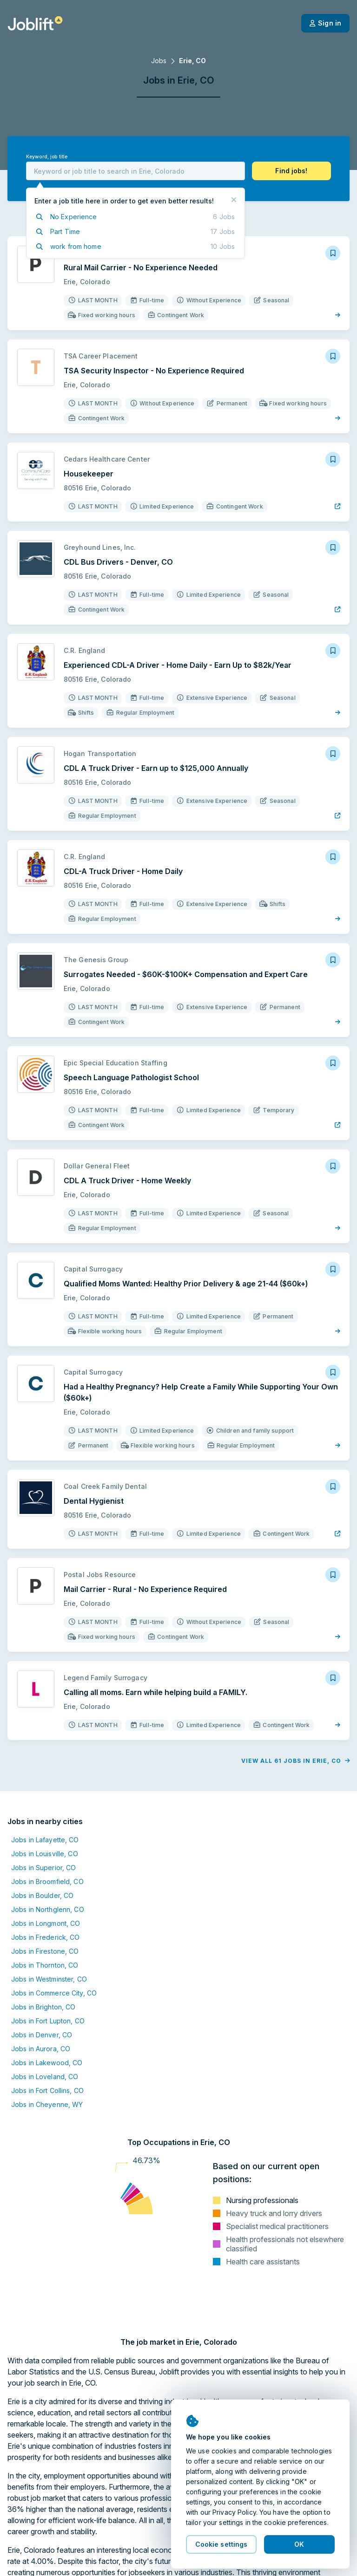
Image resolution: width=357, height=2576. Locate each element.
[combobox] (135, 171)
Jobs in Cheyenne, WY (47, 2104)
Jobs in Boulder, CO (42, 1895)
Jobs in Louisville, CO (44, 1854)
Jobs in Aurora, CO (40, 2049)
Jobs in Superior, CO (43, 1868)
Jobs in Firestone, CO (45, 1951)
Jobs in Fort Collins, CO (47, 2090)
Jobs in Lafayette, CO (45, 1840)
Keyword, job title (46, 157)
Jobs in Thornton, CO (44, 1965)
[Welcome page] (35, 23)
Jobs (158, 61)
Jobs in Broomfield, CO (47, 1881)
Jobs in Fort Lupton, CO (48, 2021)
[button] (291, 171)
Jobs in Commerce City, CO (54, 1993)
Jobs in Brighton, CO (43, 2007)
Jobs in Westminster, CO (49, 1979)
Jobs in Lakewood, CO (46, 2063)
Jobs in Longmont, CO (45, 1923)
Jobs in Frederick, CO (45, 1937)
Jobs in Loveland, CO (44, 2076)
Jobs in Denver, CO (41, 2035)
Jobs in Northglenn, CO (47, 1909)
